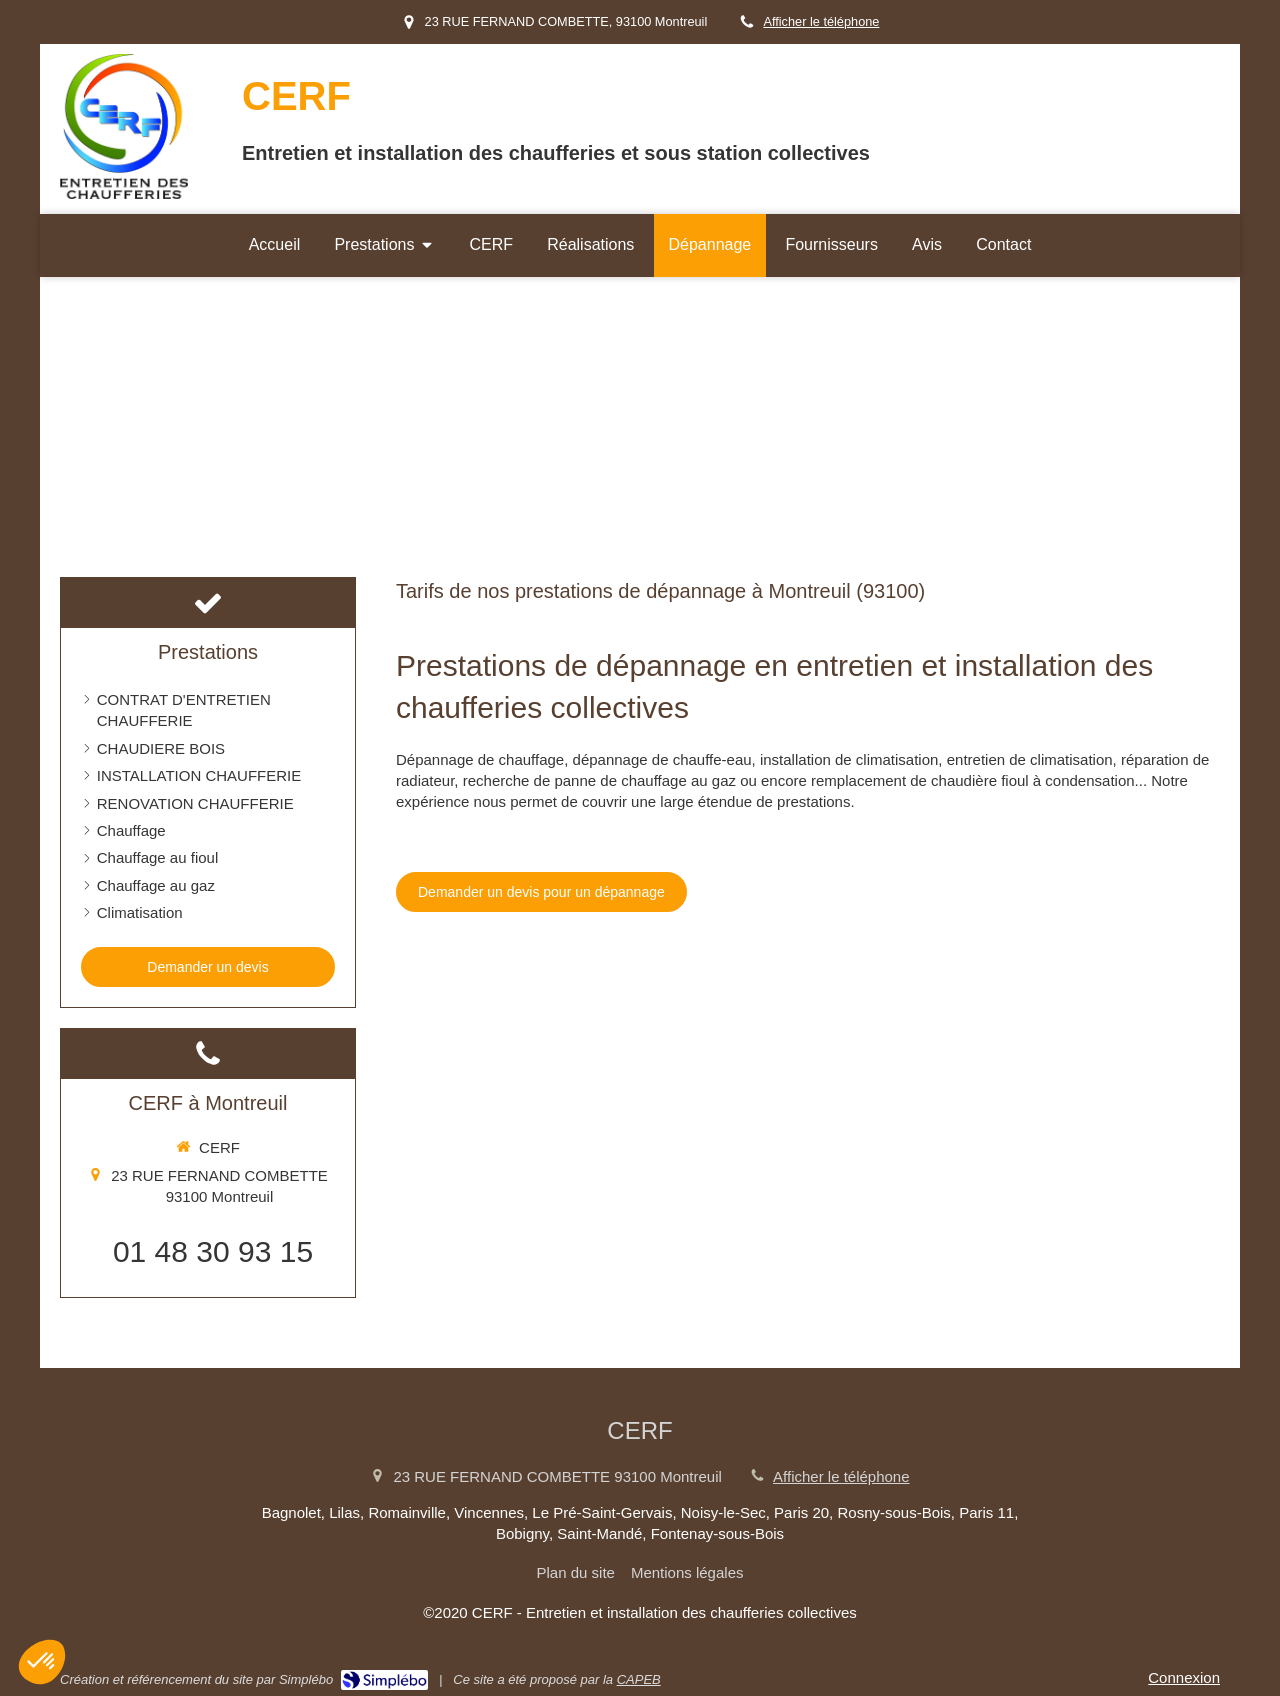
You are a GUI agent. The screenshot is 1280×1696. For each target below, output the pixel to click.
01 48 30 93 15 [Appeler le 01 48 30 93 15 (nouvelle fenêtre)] (213, 1251)
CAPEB (639, 1679)
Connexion (1184, 1677)
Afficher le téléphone (821, 21)
